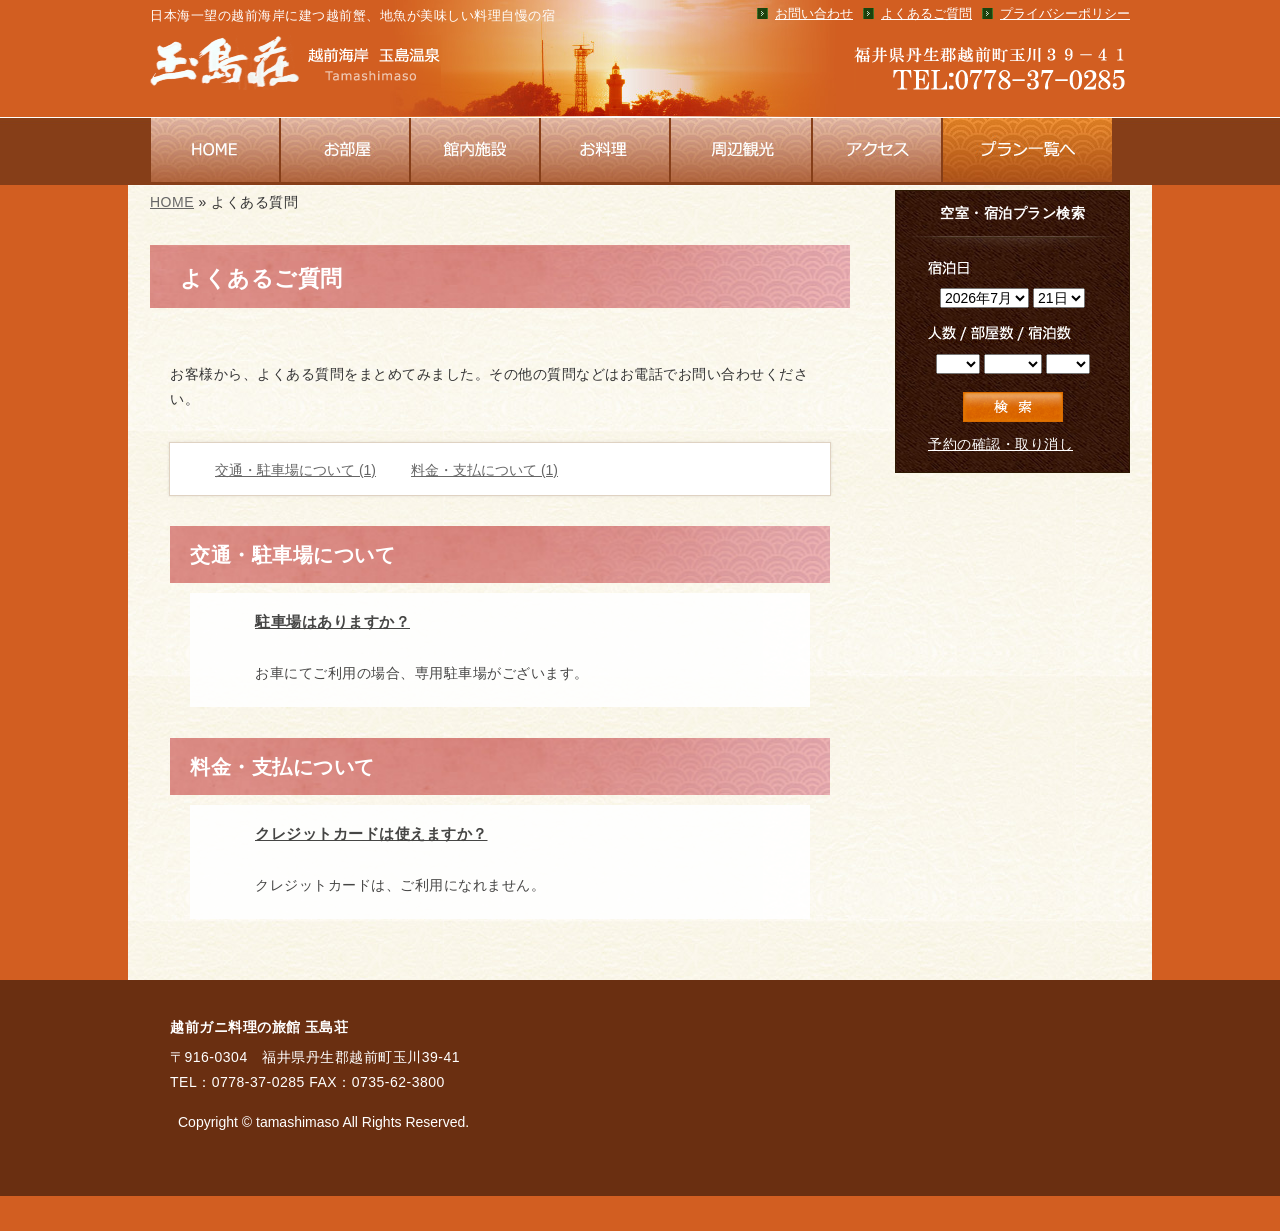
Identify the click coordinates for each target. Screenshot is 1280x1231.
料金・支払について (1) (484, 470)
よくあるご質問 (926, 14)
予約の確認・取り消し (1000, 444)
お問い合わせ (814, 14)
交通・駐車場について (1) (295, 470)
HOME (172, 202)
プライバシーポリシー (1065, 14)
